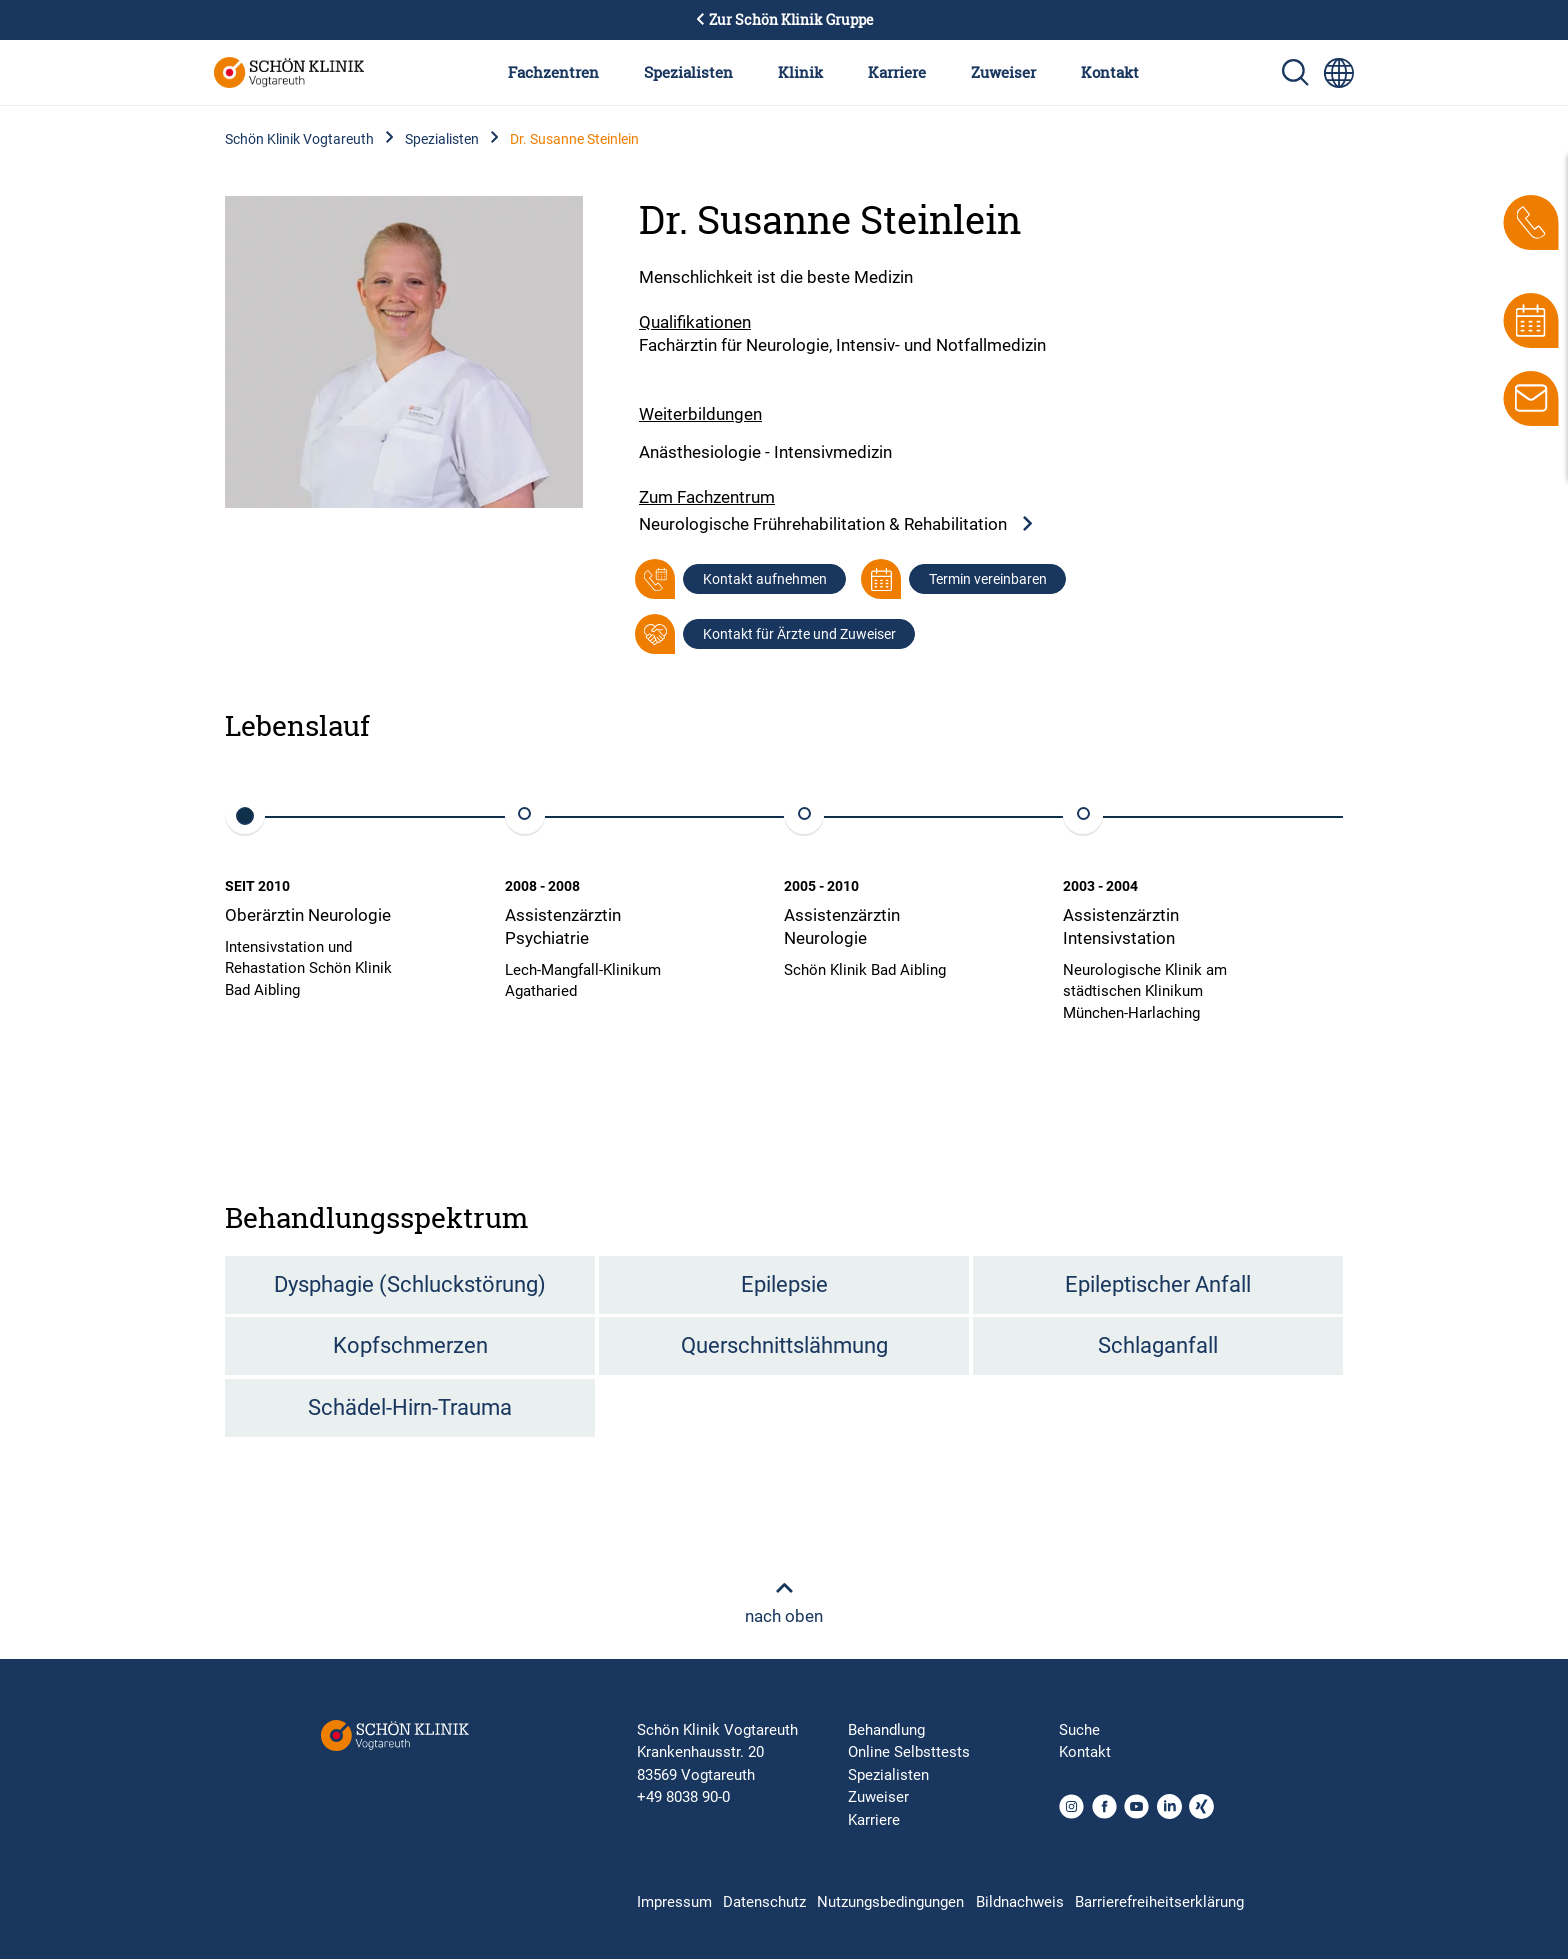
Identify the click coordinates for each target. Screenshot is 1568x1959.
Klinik (800, 72)
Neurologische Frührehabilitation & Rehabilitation (837, 524)
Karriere (897, 72)
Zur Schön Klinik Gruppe (784, 20)
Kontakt (1110, 72)
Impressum (674, 1902)
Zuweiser (1003, 72)
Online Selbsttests (909, 1752)
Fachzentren (553, 72)
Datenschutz (764, 1902)
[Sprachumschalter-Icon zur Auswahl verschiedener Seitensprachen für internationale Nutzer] (1339, 73)
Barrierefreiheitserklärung (1159, 1902)
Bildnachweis (1020, 1902)
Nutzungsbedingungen (890, 1902)
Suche (1079, 1730)
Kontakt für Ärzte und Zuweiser (799, 634)
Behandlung (886, 1730)
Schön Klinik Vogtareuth (299, 139)
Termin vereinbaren (988, 579)
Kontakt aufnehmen (765, 579)
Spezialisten (688, 72)
